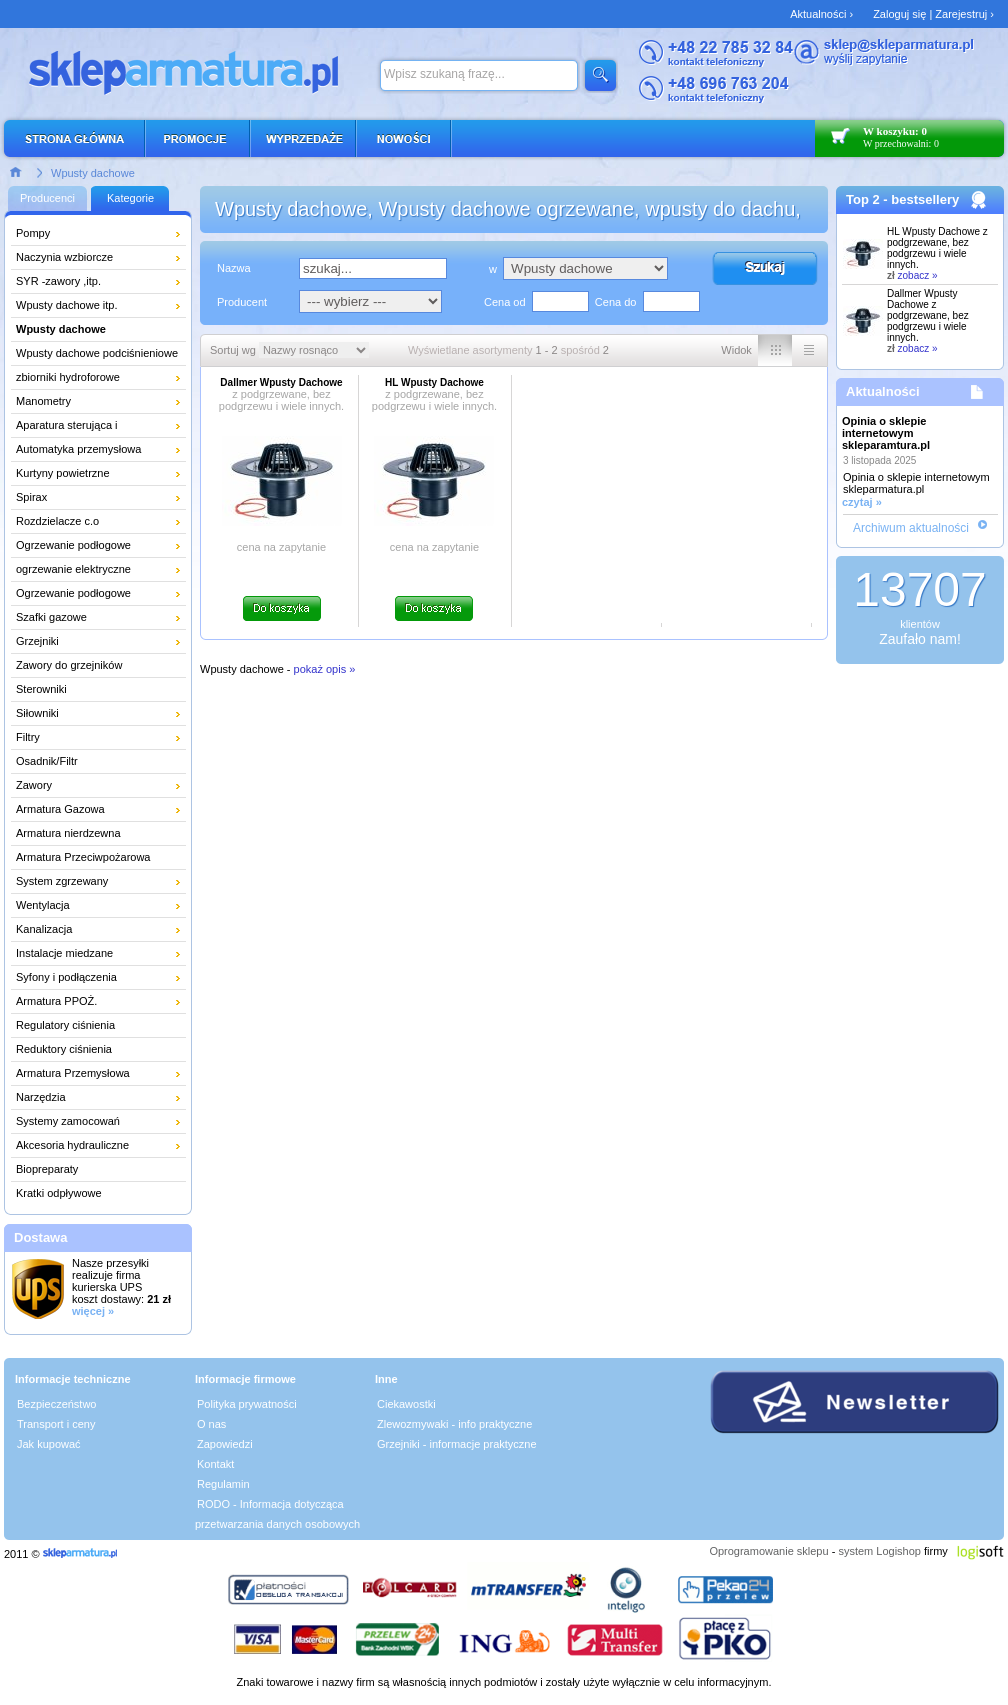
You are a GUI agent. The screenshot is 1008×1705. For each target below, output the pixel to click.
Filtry (28, 737)
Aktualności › (821, 14)
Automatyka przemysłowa (78, 449)
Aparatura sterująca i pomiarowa (67, 428)
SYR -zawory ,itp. (58, 281)
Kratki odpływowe (59, 1193)
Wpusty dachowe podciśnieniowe (97, 353)
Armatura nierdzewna (68, 833)
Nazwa (234, 268)
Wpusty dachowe (93, 173)
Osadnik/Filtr (47, 761)
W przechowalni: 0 (901, 143)
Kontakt (215, 1464)
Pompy (33, 233)
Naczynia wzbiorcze (64, 257)
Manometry (43, 401)
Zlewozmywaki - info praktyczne (454, 1424)
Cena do (616, 302)
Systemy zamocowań (68, 1121)
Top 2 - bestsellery (902, 199)
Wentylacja (43, 905)
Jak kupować (49, 1444)
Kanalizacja (44, 929)
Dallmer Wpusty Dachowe (928, 315)
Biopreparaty (47, 1169)
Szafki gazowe (51, 617)
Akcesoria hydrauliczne (72, 1145)
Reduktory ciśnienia (64, 1049)
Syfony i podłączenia (66, 977)
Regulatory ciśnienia (65, 1025)
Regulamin (223, 1484)
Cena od (505, 302)
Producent (242, 302)
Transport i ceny (56, 1424)
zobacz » (918, 275)
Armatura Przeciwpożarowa (83, 857)
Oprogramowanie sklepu (768, 1551)
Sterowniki (41, 689)
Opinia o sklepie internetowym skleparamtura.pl (886, 433)
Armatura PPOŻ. (56, 1001)
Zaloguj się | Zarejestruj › (933, 14)
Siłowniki (37, 713)
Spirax (31, 497)
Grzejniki (37, 641)
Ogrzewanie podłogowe (73, 545)
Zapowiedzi (225, 1444)
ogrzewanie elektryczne (73, 569)
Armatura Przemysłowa (73, 1073)
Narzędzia (41, 1097)
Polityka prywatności (247, 1404)
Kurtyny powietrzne (63, 473)
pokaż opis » (325, 669)
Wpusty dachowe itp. (67, 305)
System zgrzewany (62, 881)
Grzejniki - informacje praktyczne (457, 1444)
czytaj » (862, 502)
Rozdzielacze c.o (57, 521)
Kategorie (130, 198)
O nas (211, 1424)
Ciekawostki (406, 1404)
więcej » (93, 1311)
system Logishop (879, 1551)
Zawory (34, 785)
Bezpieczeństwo (57, 1404)
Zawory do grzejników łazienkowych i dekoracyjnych (88, 668)
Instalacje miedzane (64, 953)
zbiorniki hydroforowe (68, 377)
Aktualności (883, 391)
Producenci (47, 198)
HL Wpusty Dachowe (937, 248)
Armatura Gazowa (60, 809)
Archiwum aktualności (911, 528)
